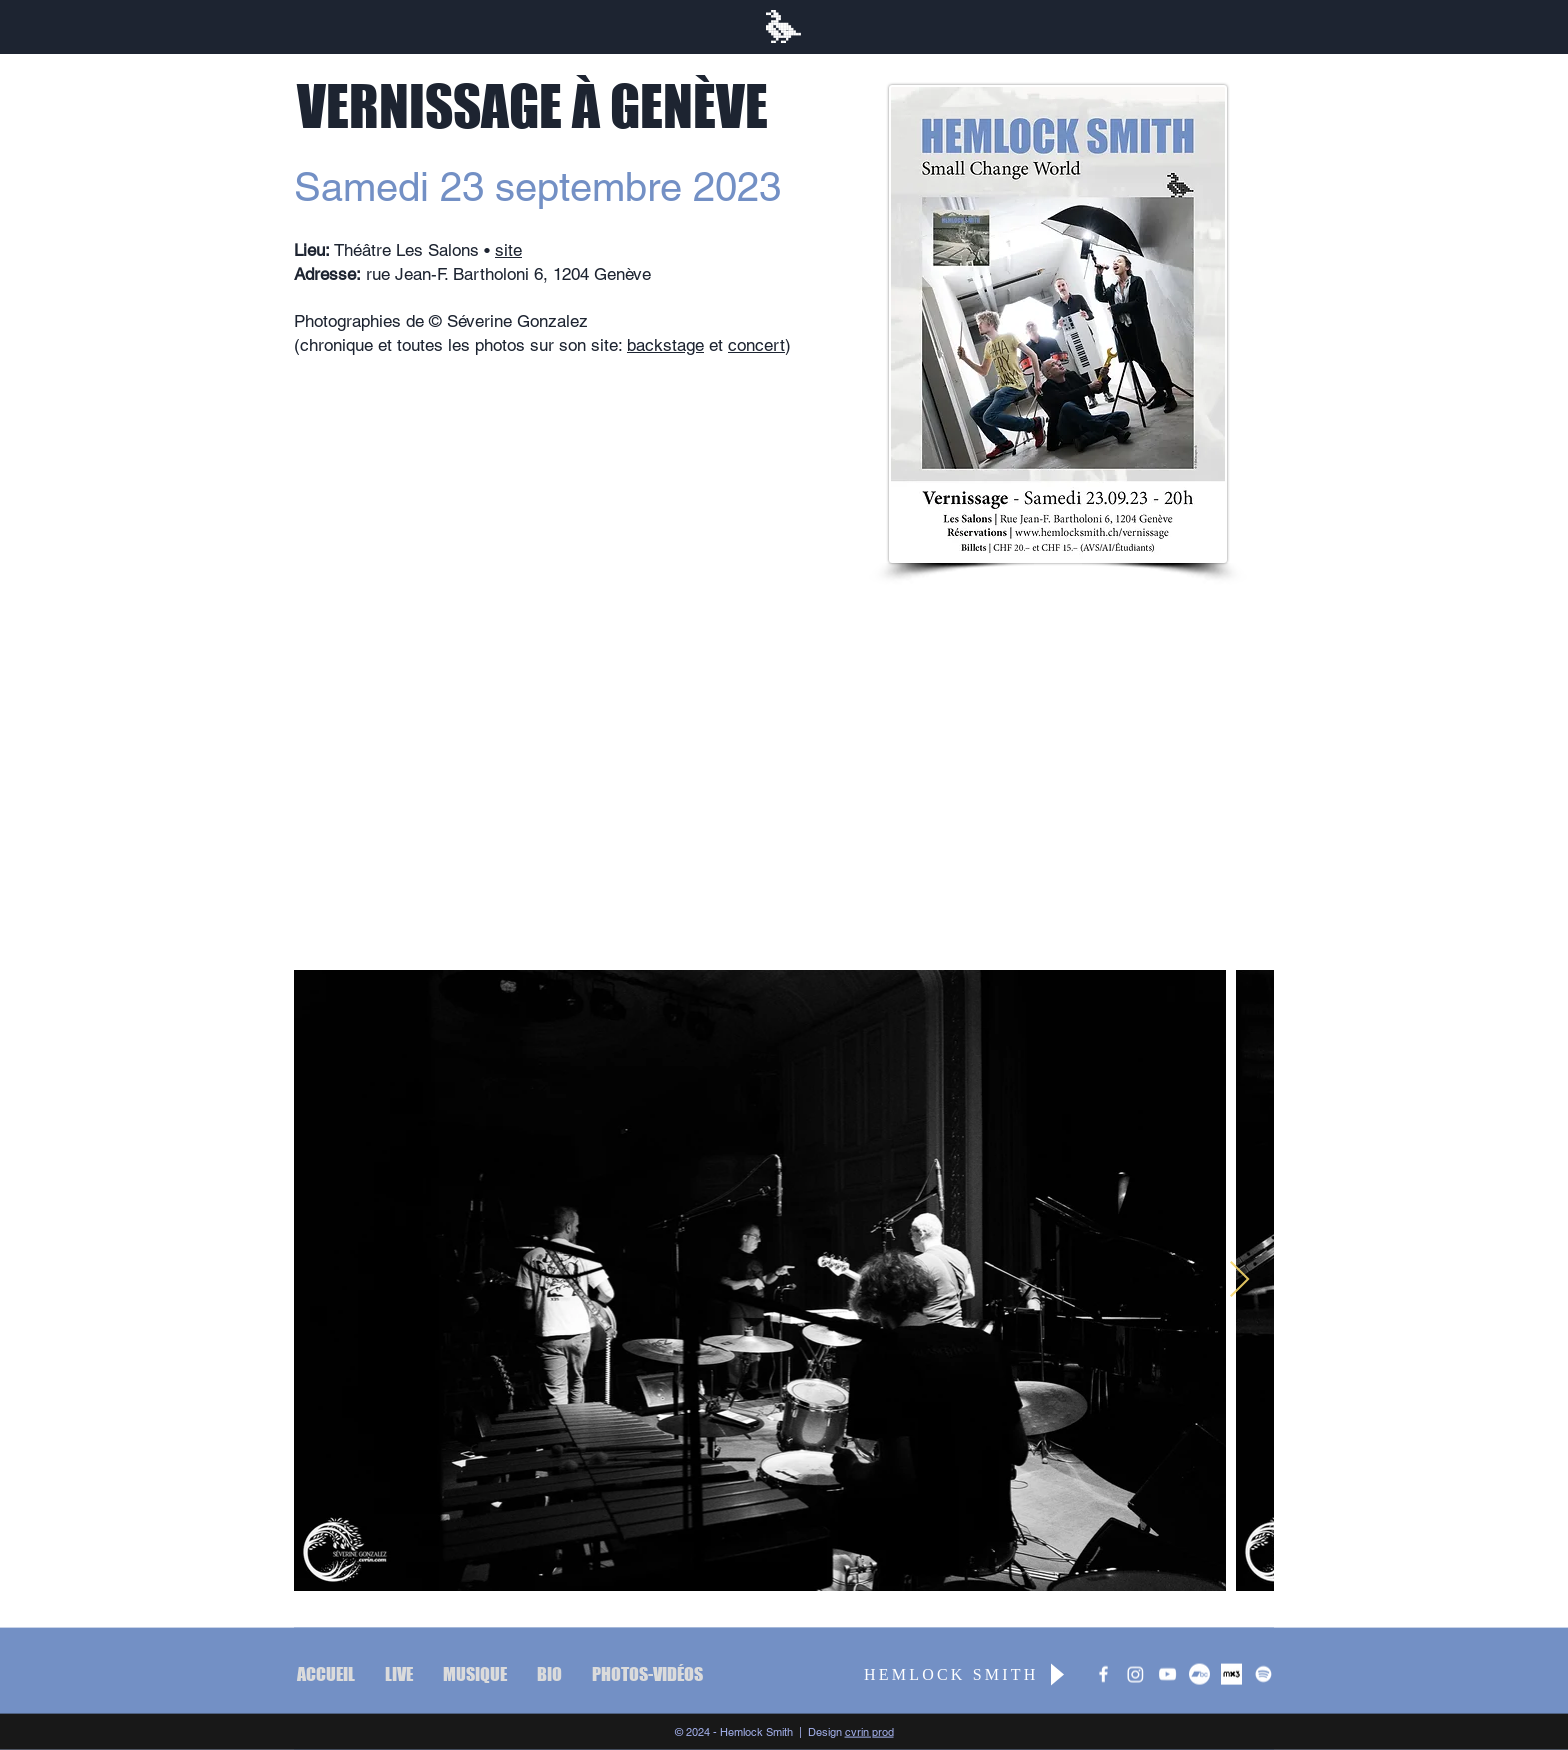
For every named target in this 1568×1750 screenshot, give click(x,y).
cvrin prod (869, 1732)
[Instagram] (1135, 1674)
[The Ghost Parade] (1167, 1674)
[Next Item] (1239, 1280)
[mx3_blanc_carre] (1231, 1674)
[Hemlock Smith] (1103, 1674)
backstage (665, 345)
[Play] (1056, 1674)
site (508, 250)
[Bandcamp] (1199, 1674)
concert (756, 345)
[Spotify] (1263, 1674)
